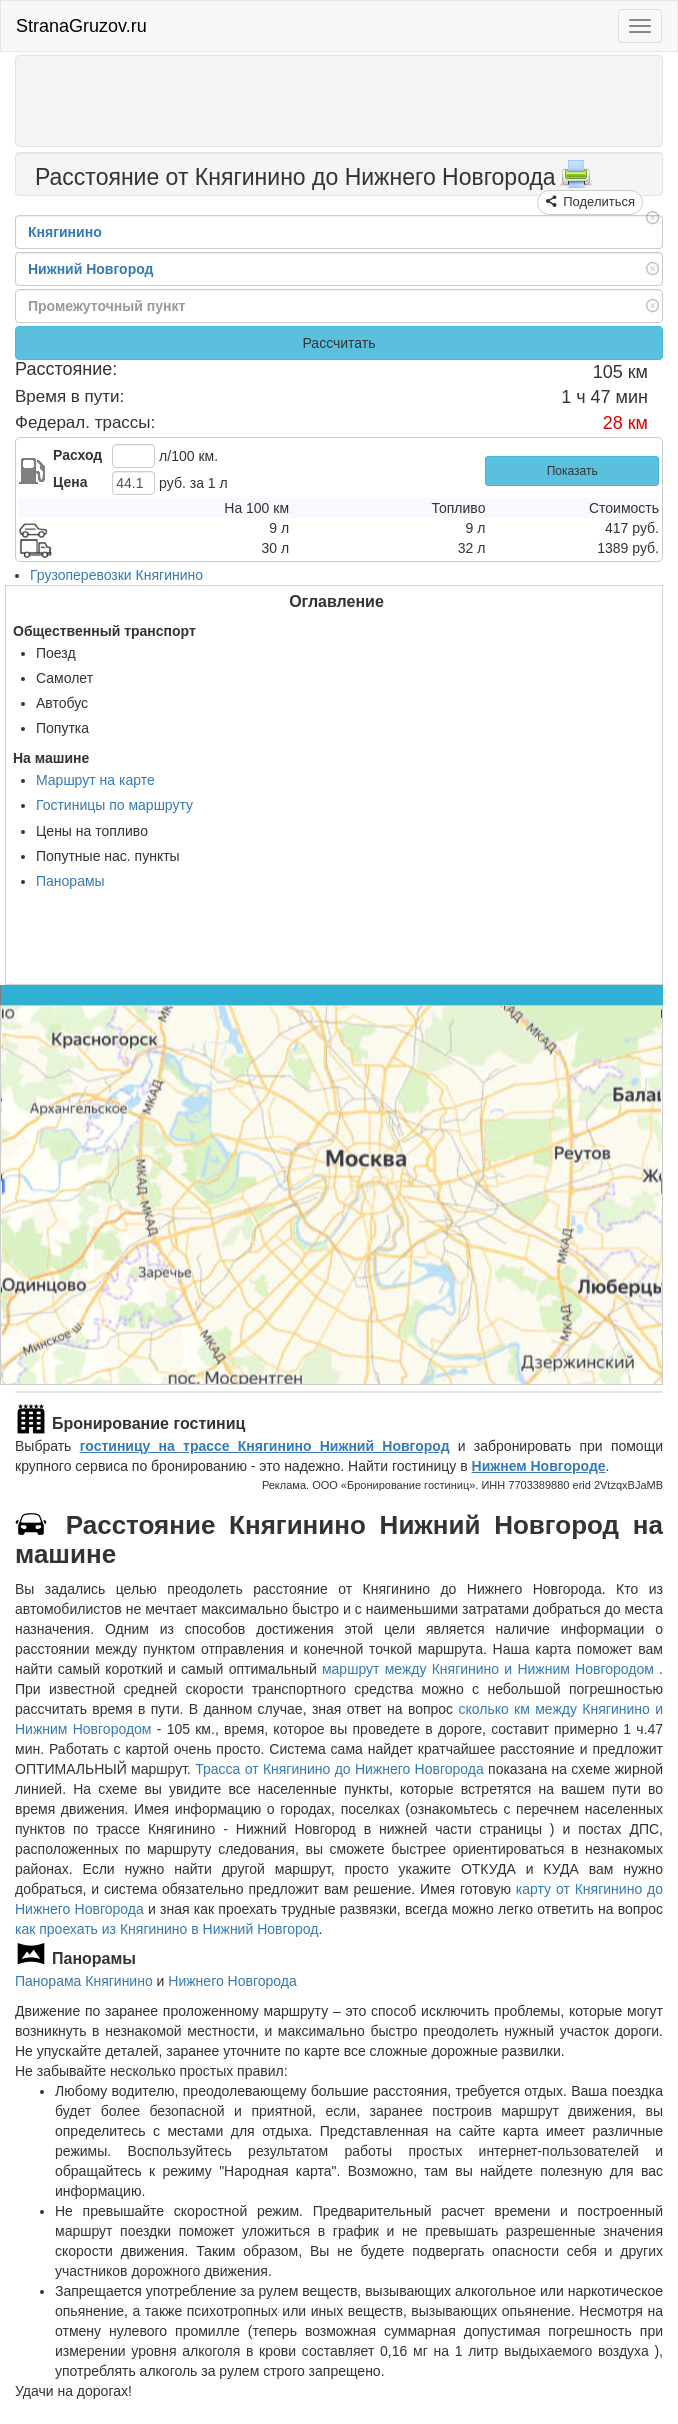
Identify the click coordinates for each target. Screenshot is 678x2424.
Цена (70, 482)
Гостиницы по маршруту (114, 805)
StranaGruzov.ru (81, 26)
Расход (77, 455)
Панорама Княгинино (84, 1981)
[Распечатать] (576, 180)
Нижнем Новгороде (539, 1466)
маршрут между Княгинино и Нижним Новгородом (490, 1669)
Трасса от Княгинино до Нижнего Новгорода (339, 1769)
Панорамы (70, 881)
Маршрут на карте (95, 780)
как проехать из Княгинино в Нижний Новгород (167, 1929)
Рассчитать (338, 343)
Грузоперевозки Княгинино (116, 575)
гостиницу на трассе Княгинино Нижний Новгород (265, 1446)
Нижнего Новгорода (232, 1981)
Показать (572, 471)
